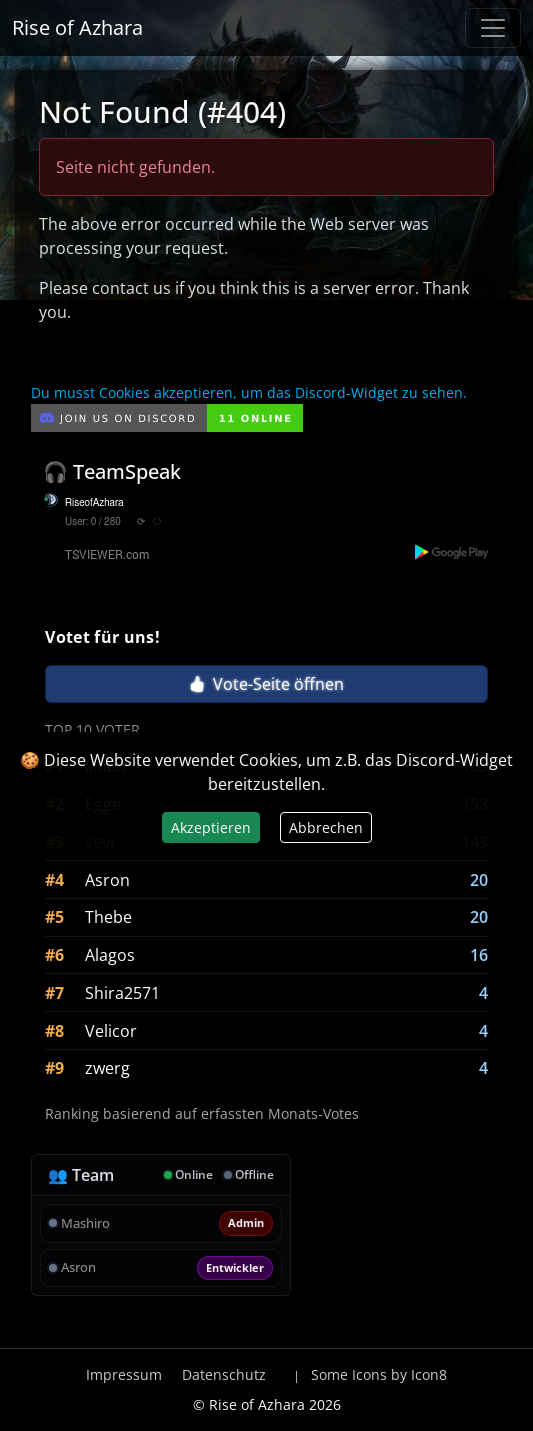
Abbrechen (326, 827)
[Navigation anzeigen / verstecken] (493, 28)
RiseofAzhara (94, 503)
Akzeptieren (211, 827)
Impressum (124, 1374)
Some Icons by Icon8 (379, 1374)
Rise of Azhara (77, 27)
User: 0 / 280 (93, 522)
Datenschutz (224, 1374)
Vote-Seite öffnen (266, 684)
